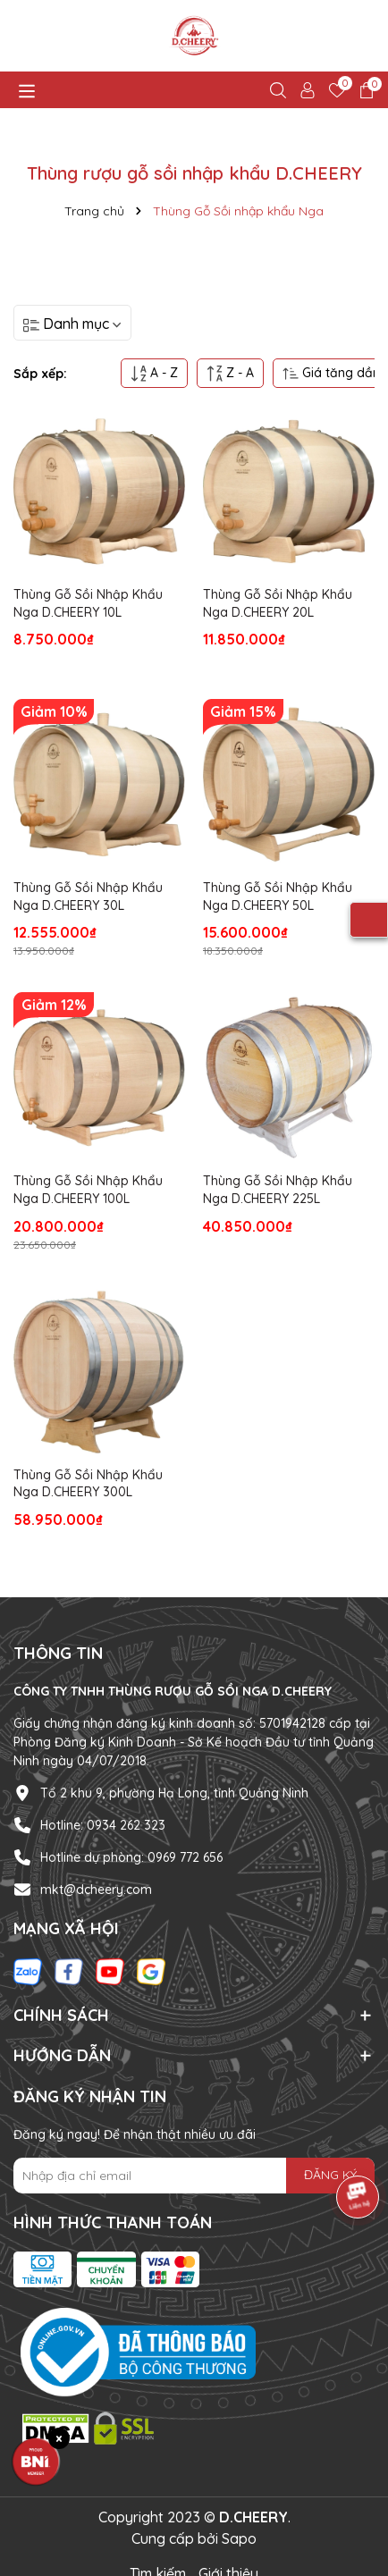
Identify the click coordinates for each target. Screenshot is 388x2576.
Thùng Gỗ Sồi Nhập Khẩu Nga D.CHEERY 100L (88, 1190)
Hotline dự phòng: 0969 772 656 (131, 1857)
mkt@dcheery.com (96, 1889)
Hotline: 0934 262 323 (102, 1825)
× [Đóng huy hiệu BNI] (59, 2438)
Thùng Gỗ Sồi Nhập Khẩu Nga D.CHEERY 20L (277, 603)
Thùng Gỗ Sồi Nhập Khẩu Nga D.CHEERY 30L (88, 896)
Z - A (230, 373)
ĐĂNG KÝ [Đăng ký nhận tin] (330, 2175)
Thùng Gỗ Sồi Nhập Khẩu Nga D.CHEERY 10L (88, 603)
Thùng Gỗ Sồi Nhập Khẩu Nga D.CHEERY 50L (277, 896)
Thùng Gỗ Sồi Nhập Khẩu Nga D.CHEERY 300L (88, 1484)
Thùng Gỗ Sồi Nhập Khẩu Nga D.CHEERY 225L (277, 1190)
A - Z (154, 373)
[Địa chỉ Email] (194, 2175)
